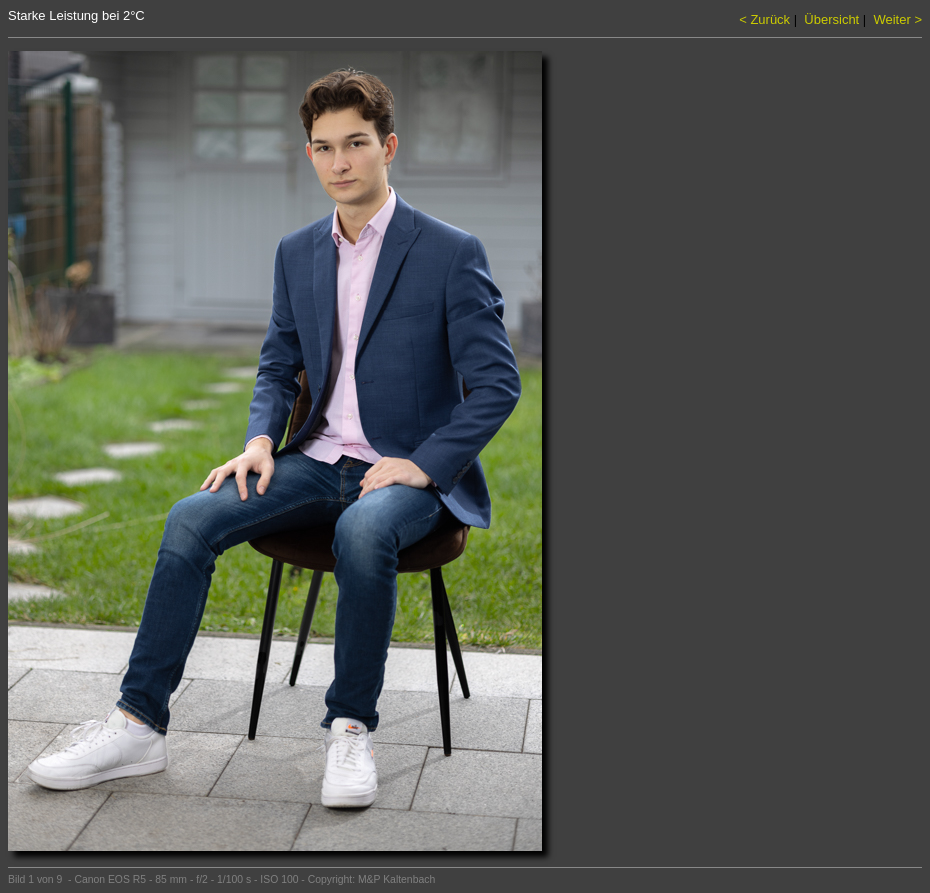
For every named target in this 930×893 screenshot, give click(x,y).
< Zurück (764, 19)
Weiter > (897, 19)
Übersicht (831, 19)
